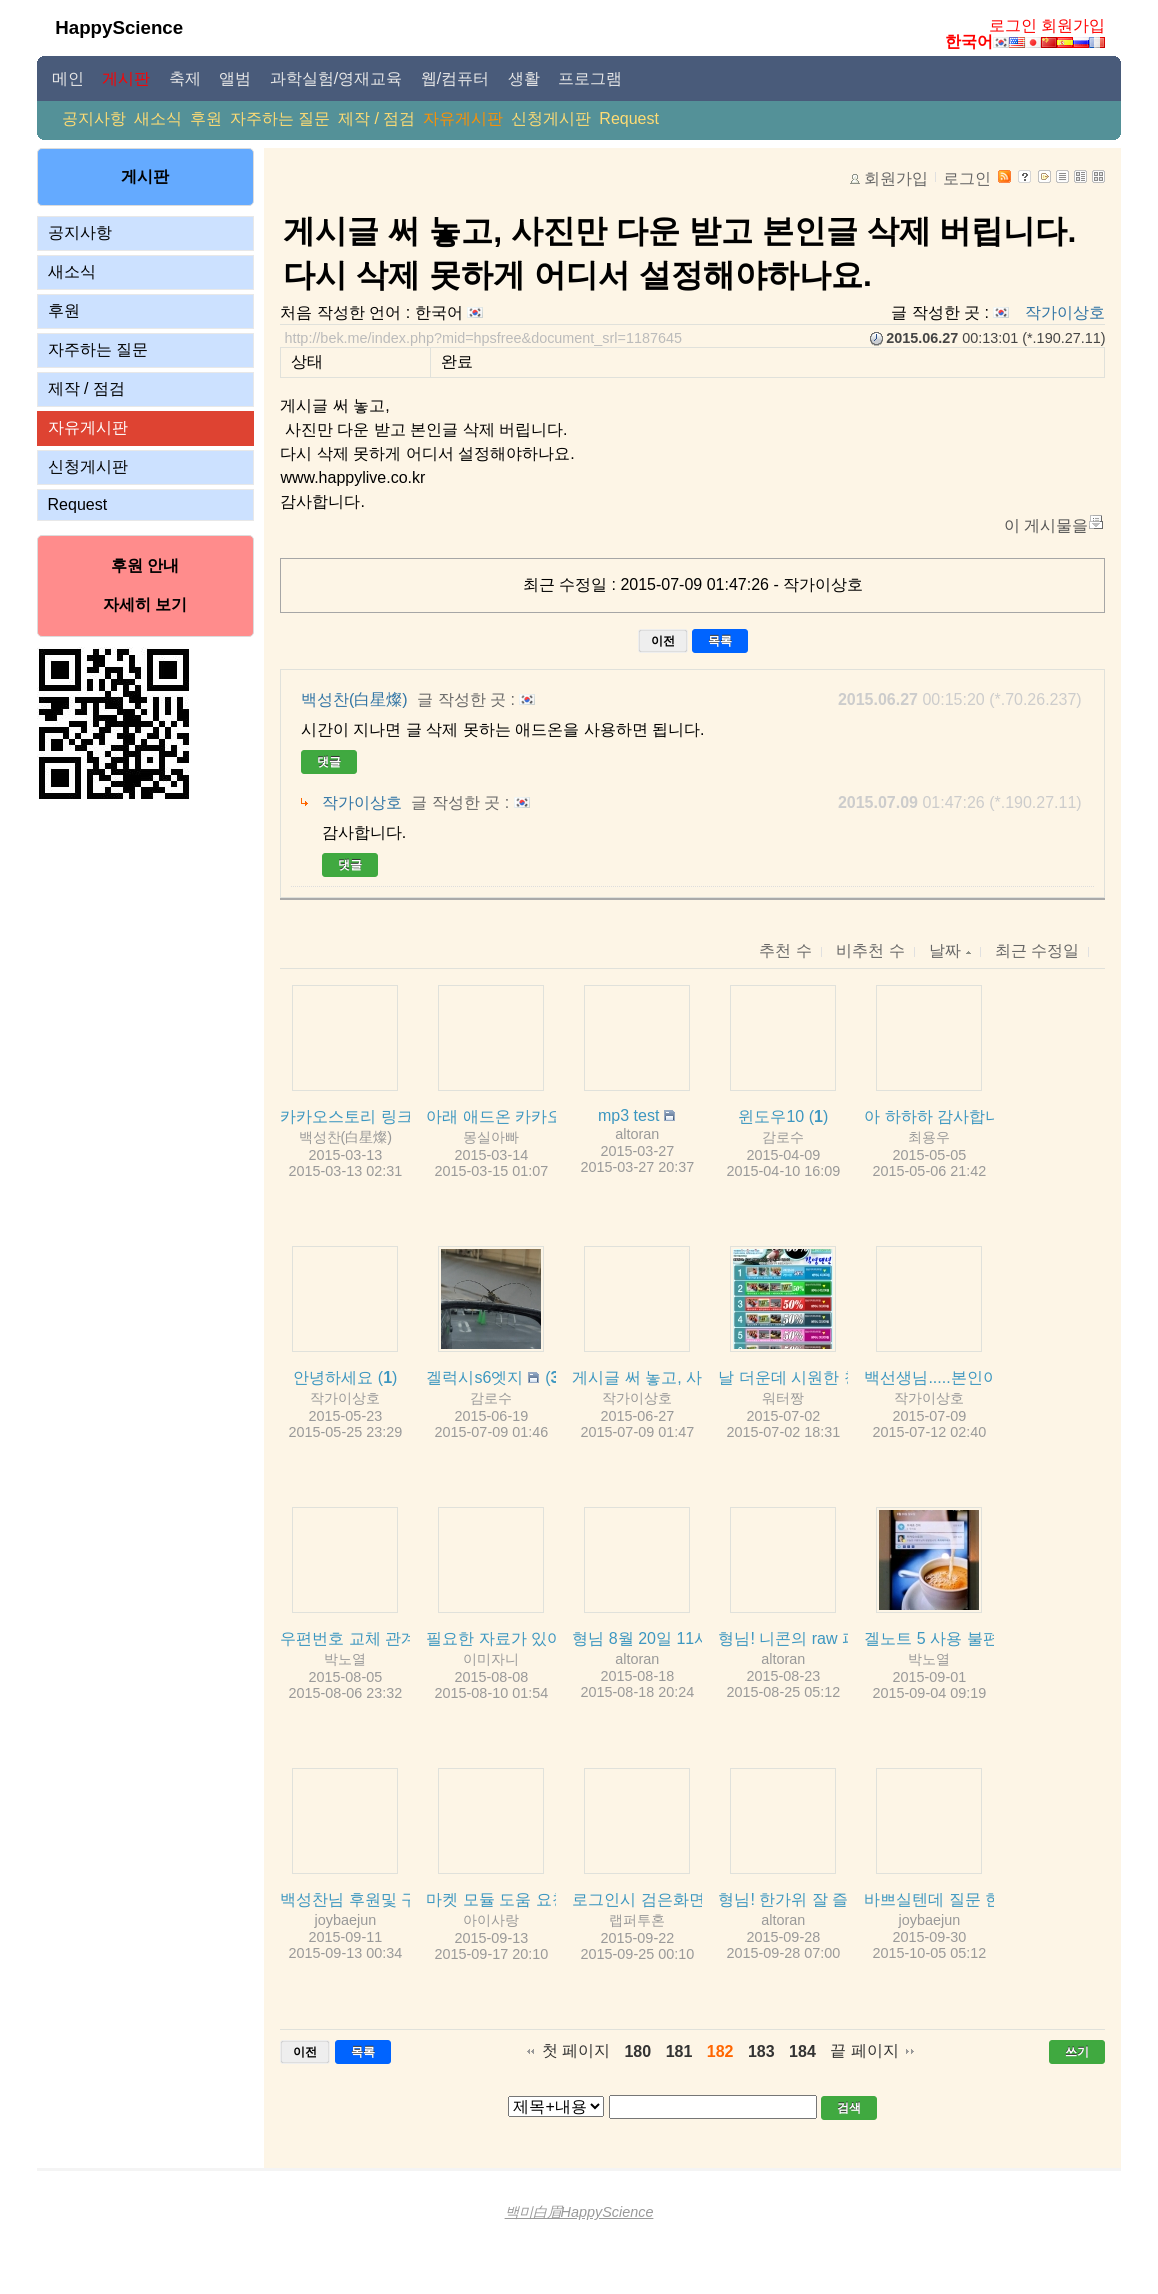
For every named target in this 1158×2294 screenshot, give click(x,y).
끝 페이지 (864, 2050)
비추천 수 (870, 950)
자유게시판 (463, 118)
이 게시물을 (1046, 525)
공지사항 (94, 118)
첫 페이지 (576, 2050)
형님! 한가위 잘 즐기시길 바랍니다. (843, 1899)
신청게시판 (551, 118)
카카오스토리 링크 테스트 (372, 1116)
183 (761, 2051)
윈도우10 (771, 1116)
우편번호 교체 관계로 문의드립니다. (409, 1638)
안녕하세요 (333, 1377)
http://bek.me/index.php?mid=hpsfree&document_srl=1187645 (483, 338)
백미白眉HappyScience (579, 2212)
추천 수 (785, 950)
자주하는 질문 (280, 118)
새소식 (158, 118)
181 (679, 2051)
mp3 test (628, 1115)
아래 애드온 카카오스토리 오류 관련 (555, 1116)
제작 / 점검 (376, 118)
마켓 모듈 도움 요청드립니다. (531, 1899)
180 (637, 2051)
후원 (206, 118)
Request (629, 118)
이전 (663, 641)
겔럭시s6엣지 (474, 1377)
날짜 (949, 950)
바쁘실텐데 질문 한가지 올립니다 (982, 1899)
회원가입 (1073, 25)
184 (802, 2051)
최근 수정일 (1037, 950)
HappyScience (119, 27)
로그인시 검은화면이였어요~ (675, 1899)
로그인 (1013, 25)
